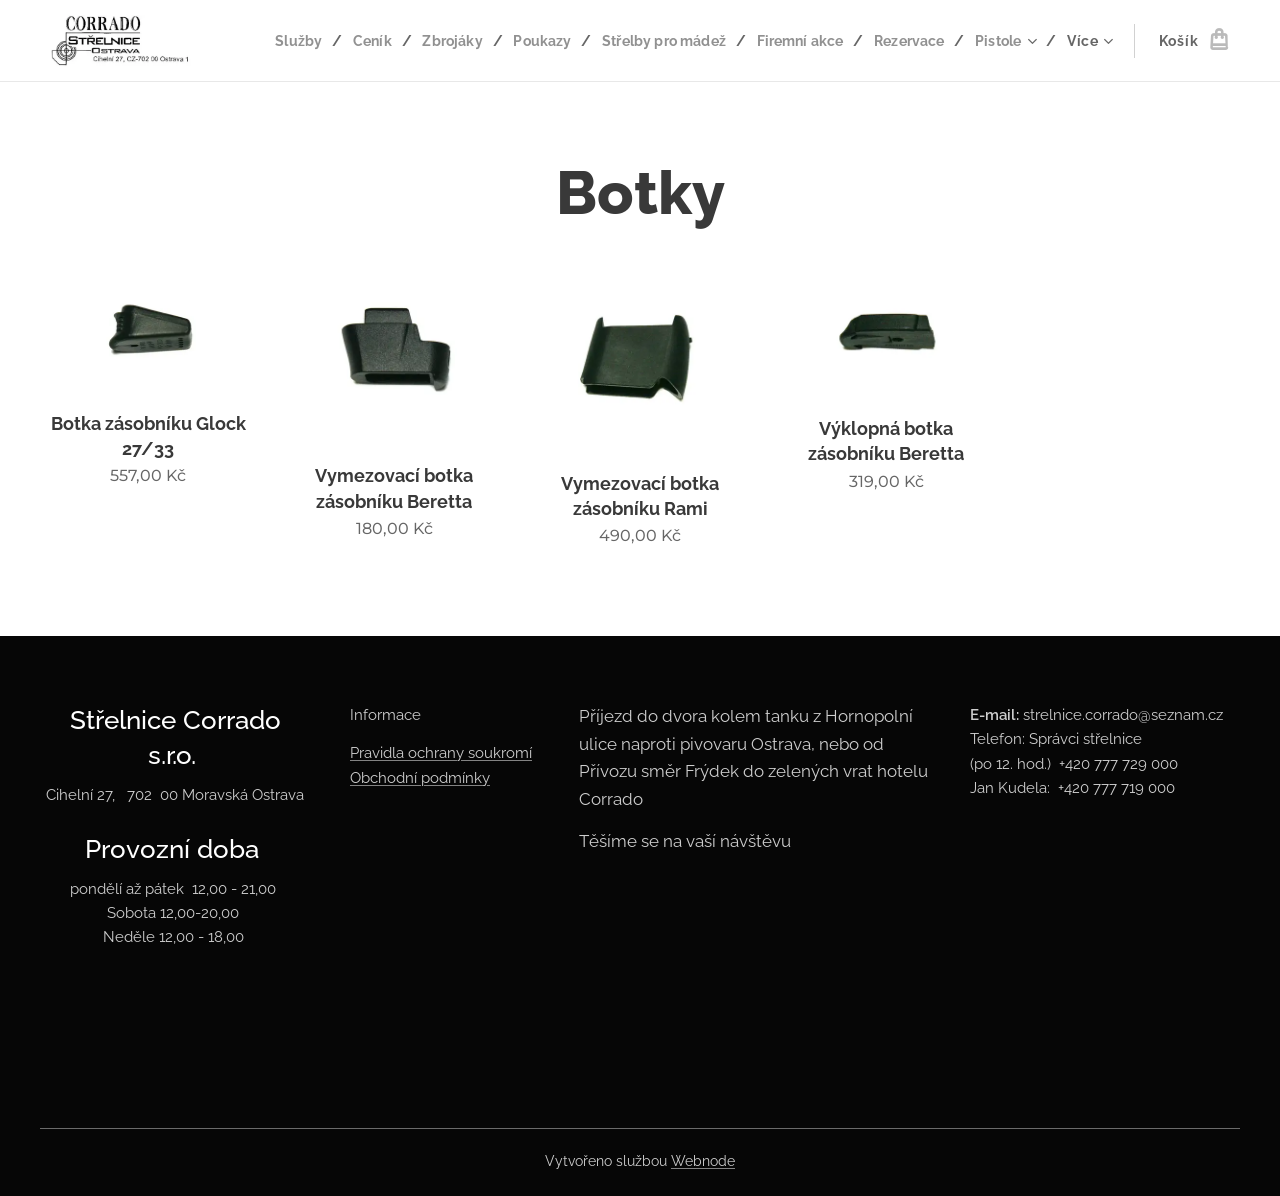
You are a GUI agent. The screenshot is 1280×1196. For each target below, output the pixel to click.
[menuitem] (367, 41)
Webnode (703, 1161)
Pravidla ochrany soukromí (441, 753)
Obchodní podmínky (420, 778)
